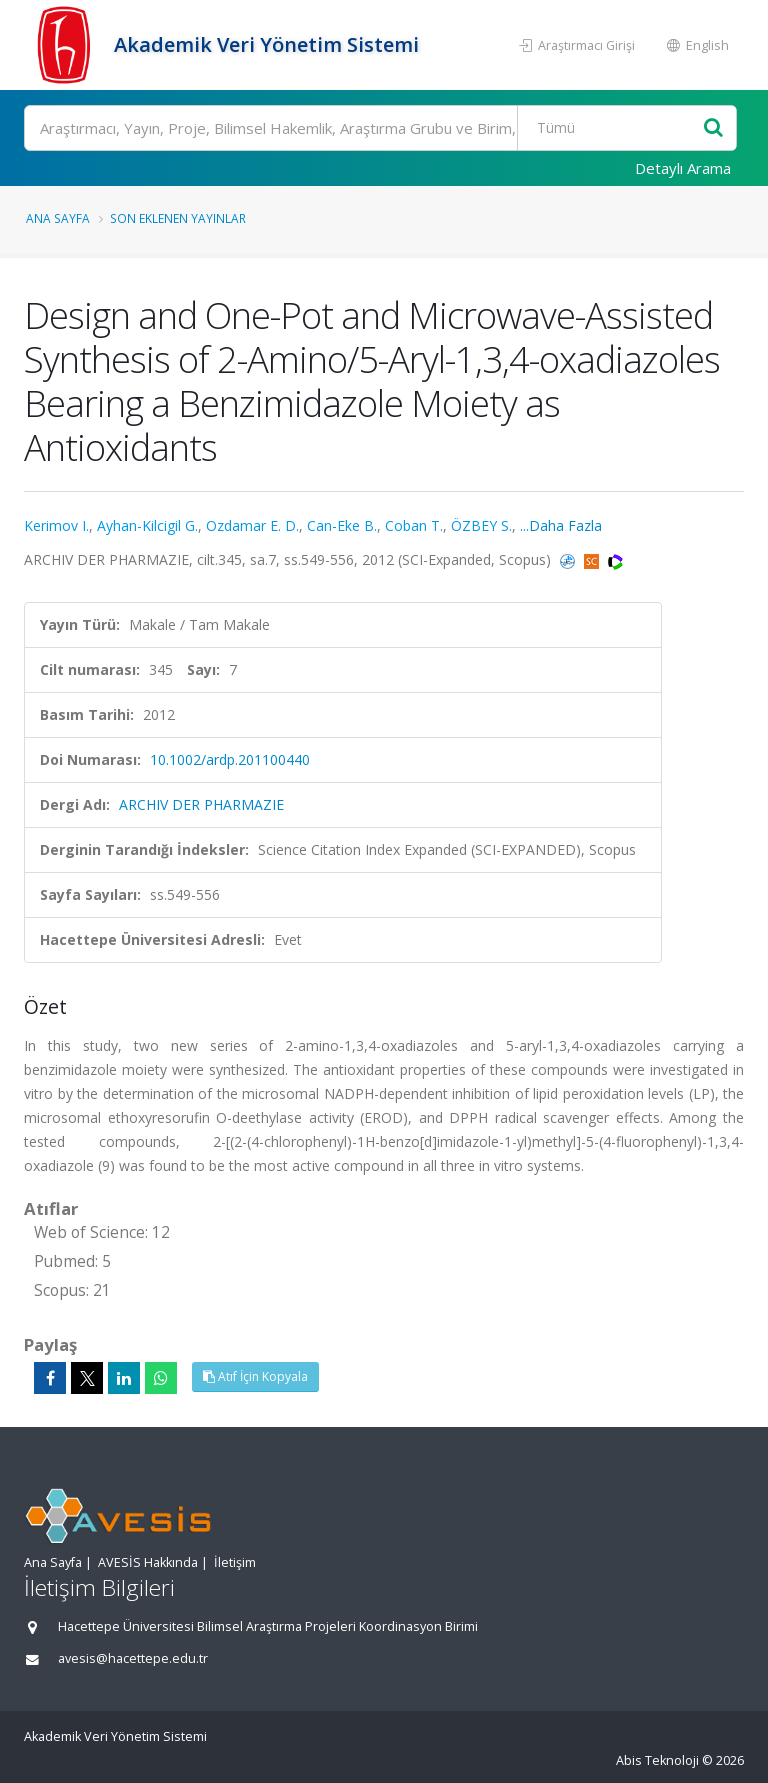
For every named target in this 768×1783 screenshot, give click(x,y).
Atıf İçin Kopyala (255, 1376)
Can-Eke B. (342, 525)
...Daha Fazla (561, 525)
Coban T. (414, 525)
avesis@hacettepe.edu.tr (133, 1658)
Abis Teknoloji (657, 1760)
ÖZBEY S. (481, 525)
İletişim (235, 1562)
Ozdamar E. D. (252, 525)
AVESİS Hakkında (148, 1562)
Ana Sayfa (58, 218)
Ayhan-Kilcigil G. (147, 525)
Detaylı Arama (683, 168)
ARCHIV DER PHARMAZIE (201, 804)
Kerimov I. (56, 525)
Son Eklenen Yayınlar (178, 218)
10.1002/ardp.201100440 (230, 759)
